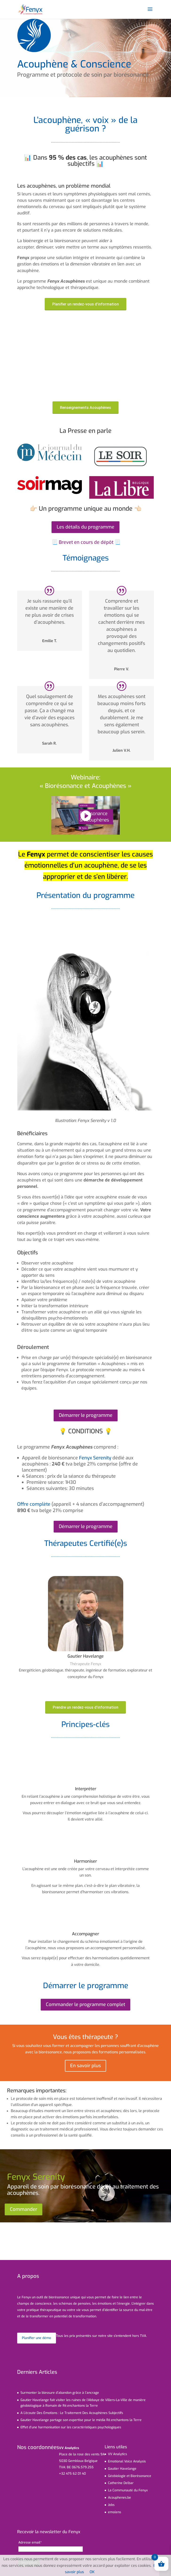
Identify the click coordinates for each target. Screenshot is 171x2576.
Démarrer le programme (85, 1415)
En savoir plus (85, 2065)
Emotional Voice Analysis (127, 2461)
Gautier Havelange (122, 2468)
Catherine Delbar (121, 2483)
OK (92, 2571)
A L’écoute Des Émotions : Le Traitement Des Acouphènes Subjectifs (71, 2413)
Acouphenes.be (119, 2497)
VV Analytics (117, 2454)
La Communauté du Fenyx (128, 2490)
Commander (23, 2209)
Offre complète (33, 1504)
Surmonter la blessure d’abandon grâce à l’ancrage (59, 2392)
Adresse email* (30, 2542)
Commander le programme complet (85, 2004)
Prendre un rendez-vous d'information (85, 1707)
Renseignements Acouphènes (85, 407)
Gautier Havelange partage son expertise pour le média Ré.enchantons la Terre (81, 2420)
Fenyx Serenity (95, 1458)
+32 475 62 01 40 (72, 2473)
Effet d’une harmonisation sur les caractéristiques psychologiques (70, 2427)
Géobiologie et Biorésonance (129, 2476)
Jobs (111, 2505)
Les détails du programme (85, 527)
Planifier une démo (36, 2338)
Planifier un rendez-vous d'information (85, 304)
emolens (114, 2512)
